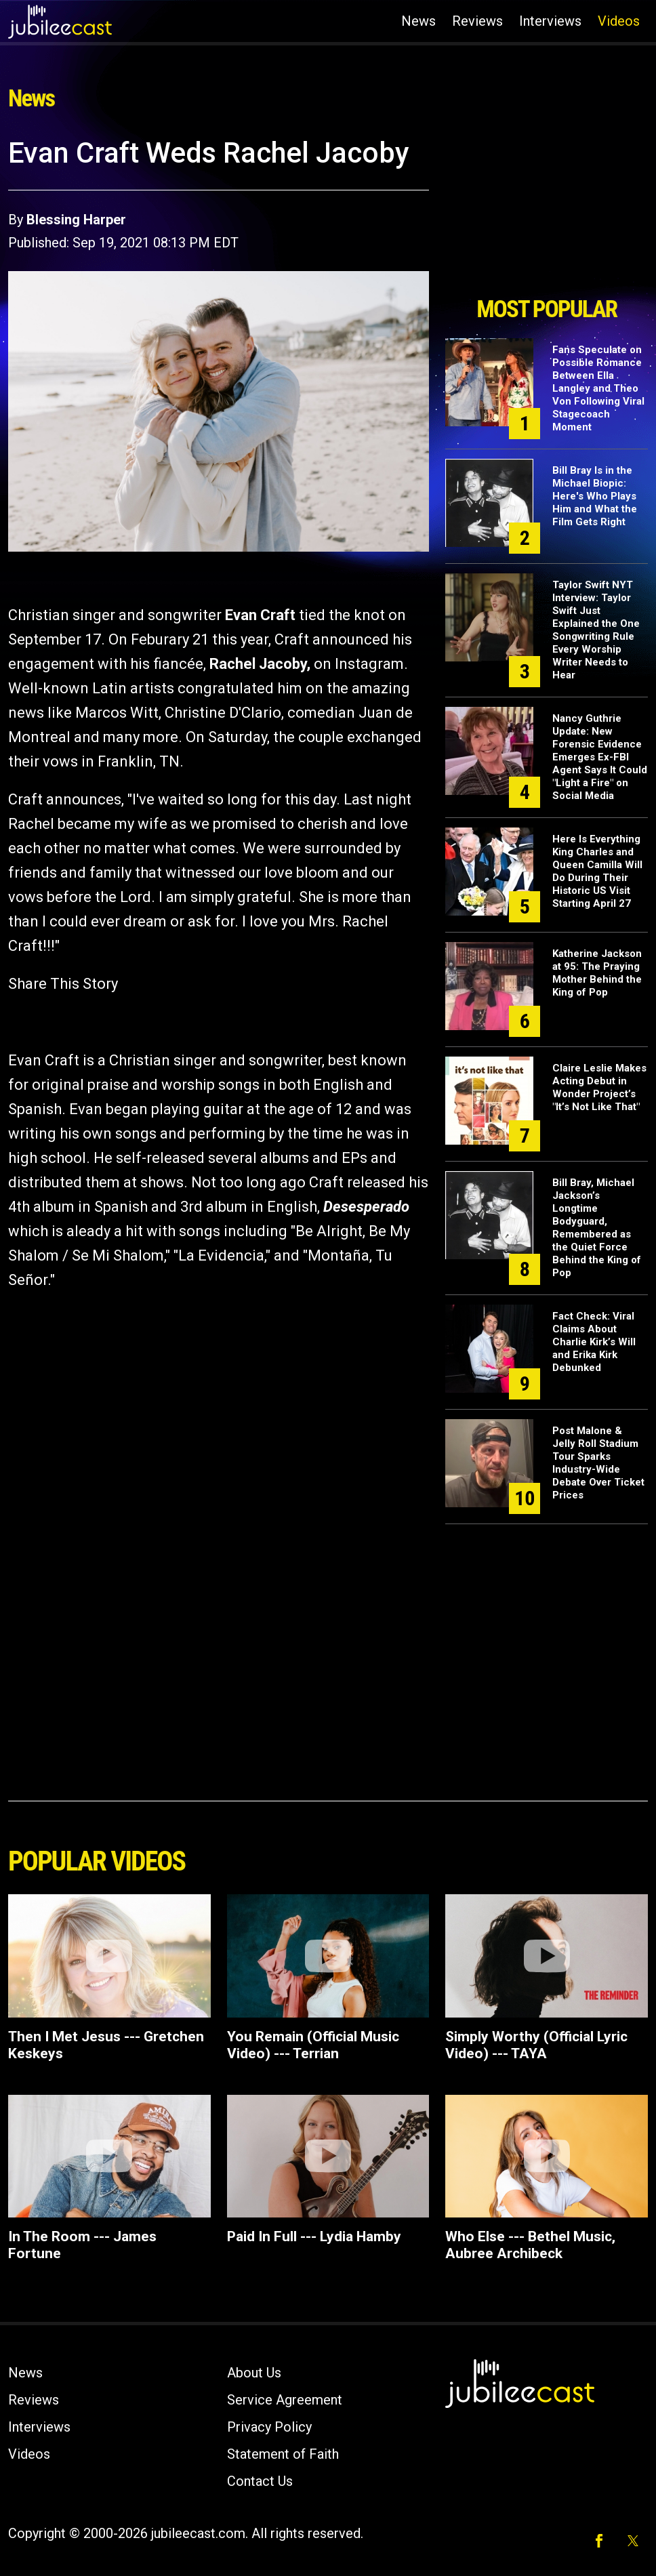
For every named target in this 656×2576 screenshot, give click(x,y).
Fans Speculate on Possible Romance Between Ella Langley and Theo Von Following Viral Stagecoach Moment (598, 388)
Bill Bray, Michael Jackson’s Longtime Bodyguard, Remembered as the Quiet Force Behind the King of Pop (596, 1228)
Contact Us (260, 2481)
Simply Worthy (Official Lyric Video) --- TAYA (536, 2045)
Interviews (550, 21)
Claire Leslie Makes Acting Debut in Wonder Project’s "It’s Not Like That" (599, 1087)
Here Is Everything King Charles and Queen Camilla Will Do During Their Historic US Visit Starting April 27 (597, 871)
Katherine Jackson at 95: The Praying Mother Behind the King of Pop (597, 972)
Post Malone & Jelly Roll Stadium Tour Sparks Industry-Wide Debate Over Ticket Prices (598, 1463)
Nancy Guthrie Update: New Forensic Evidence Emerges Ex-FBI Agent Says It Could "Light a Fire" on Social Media (599, 757)
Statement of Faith (283, 2454)
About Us (254, 2373)
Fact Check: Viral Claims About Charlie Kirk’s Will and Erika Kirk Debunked (594, 1342)
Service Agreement (284, 2400)
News (418, 21)
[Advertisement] (547, 212)
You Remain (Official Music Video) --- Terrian (313, 2045)
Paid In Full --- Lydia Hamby (314, 2236)
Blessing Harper (76, 219)
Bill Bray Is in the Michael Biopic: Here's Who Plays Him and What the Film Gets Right (594, 496)
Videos (619, 21)
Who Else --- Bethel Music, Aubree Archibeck (530, 2245)
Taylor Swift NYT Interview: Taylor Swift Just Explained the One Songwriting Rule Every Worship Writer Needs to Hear (596, 630)
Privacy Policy (269, 2427)
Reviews (477, 21)
